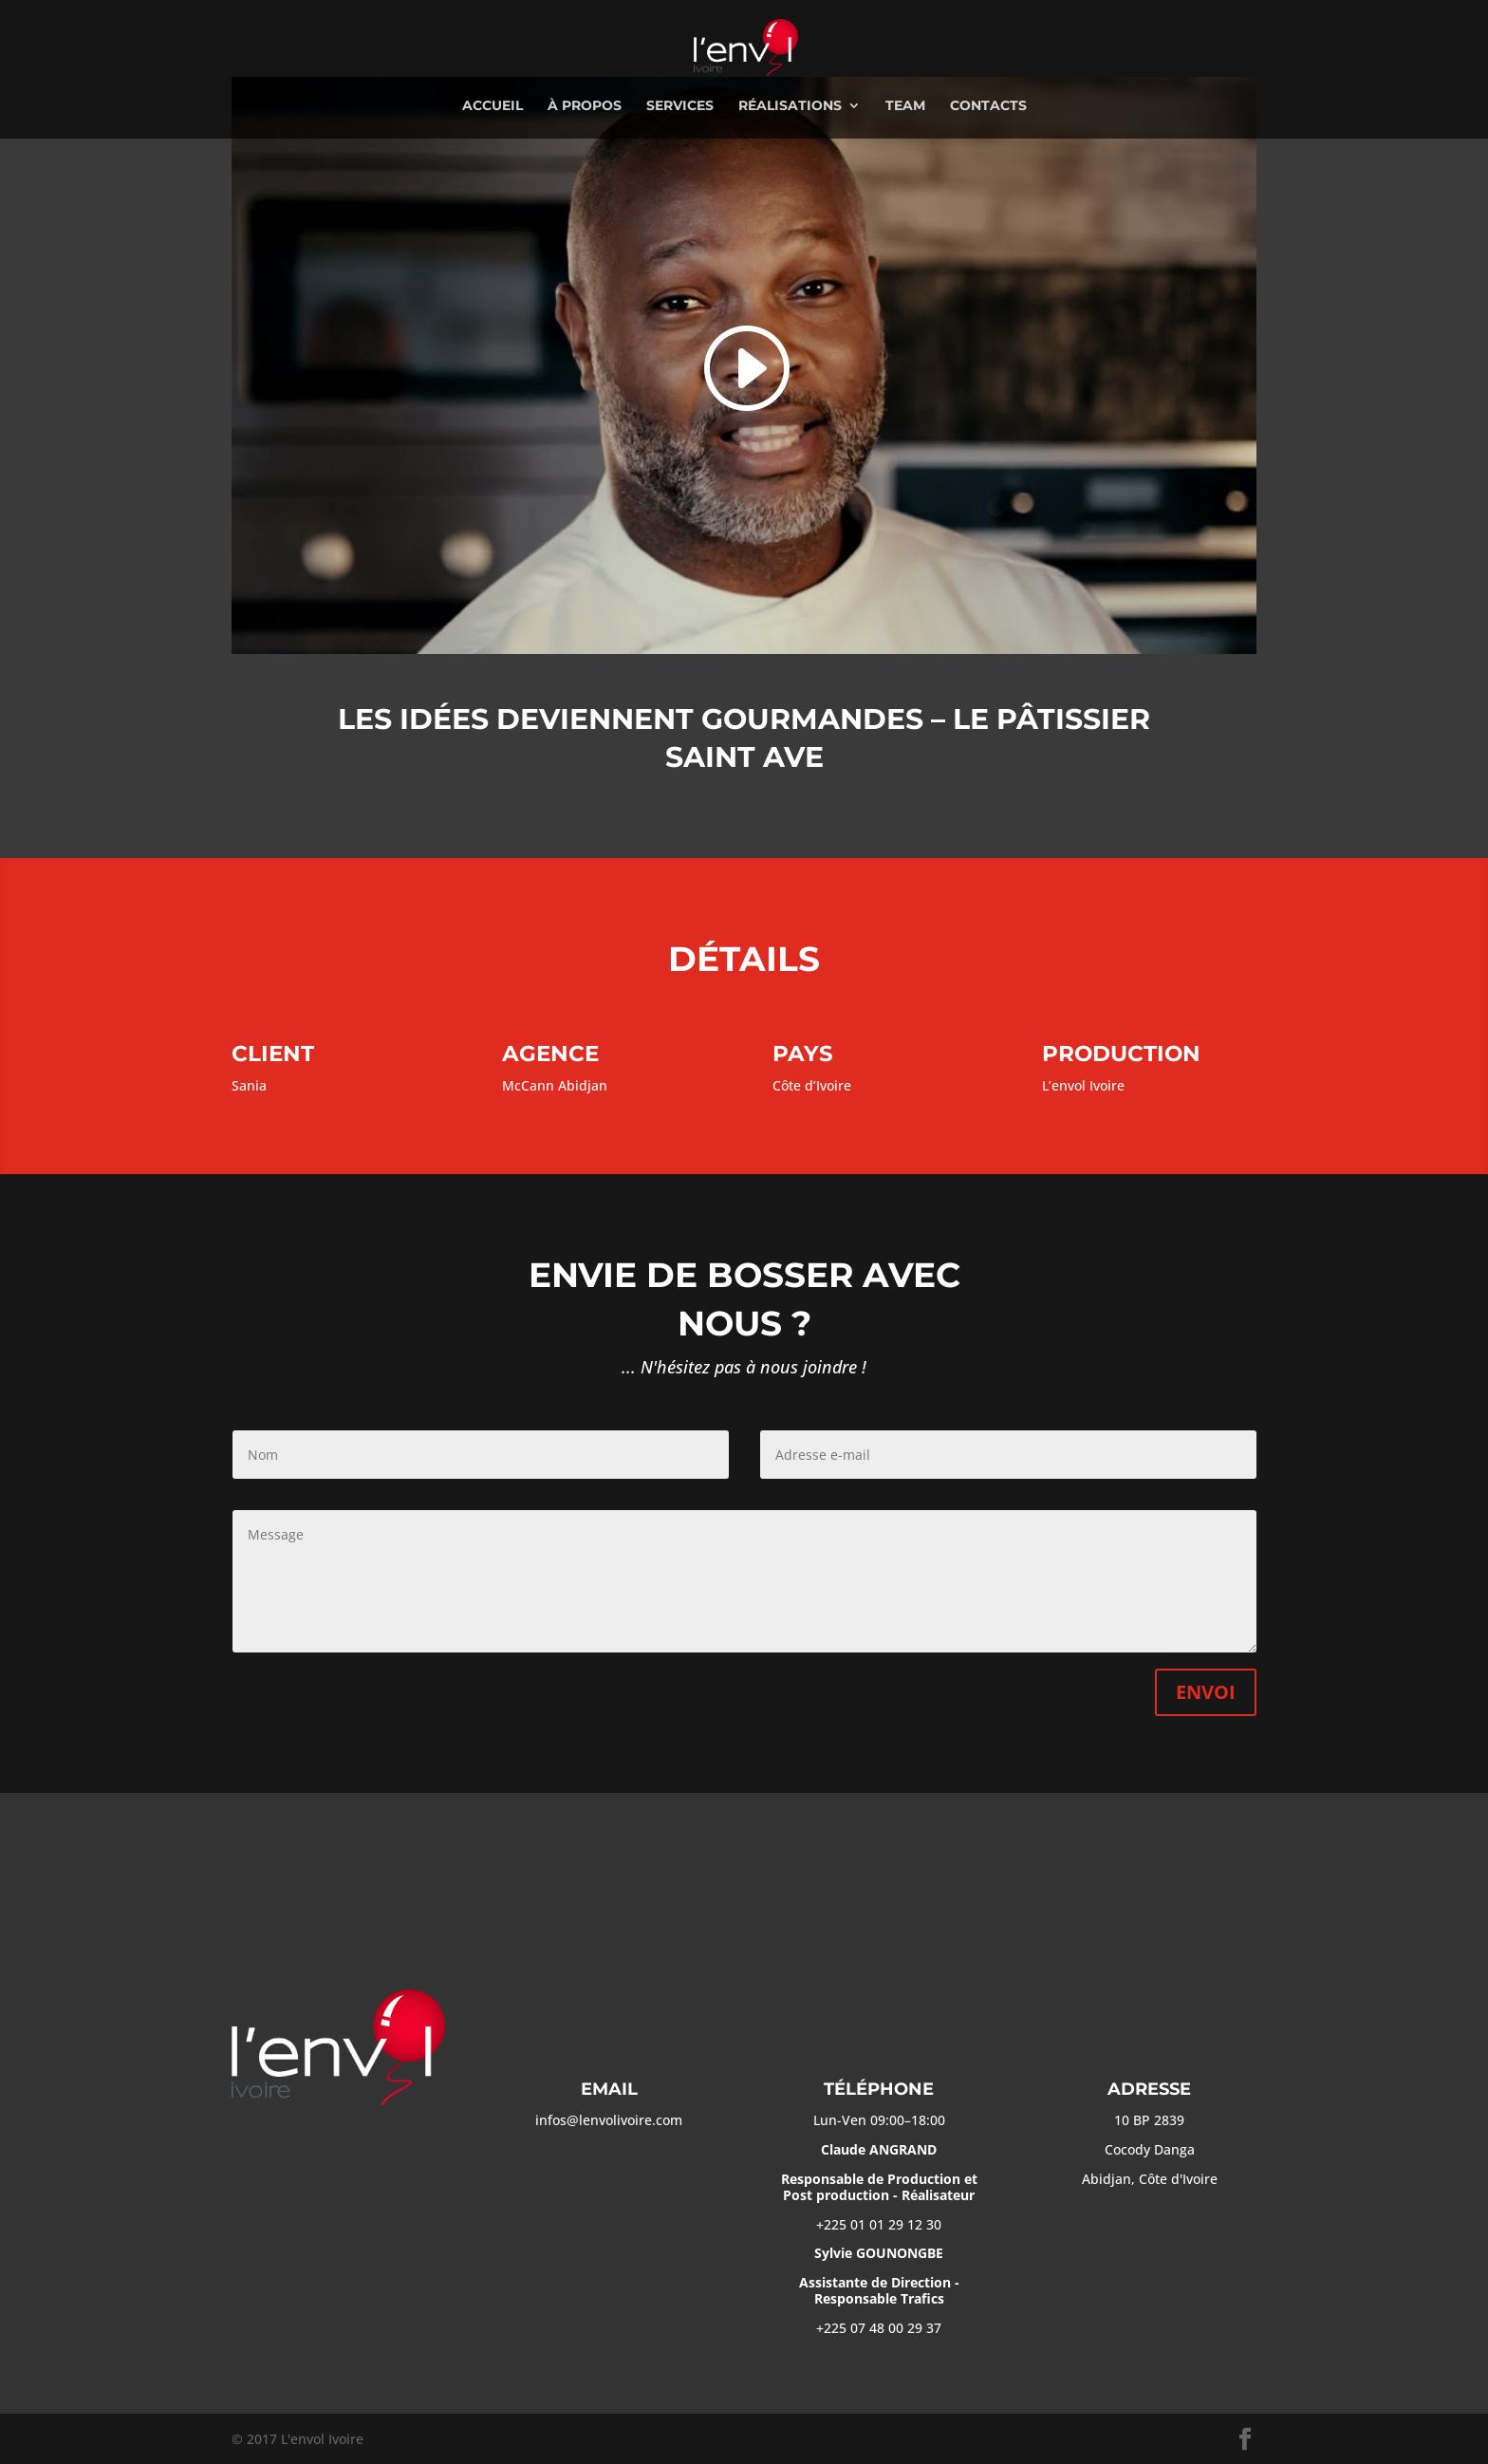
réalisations (790, 106)
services (680, 106)
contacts (988, 106)
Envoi (1206, 1692)
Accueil (492, 106)
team (905, 106)
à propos (585, 106)
